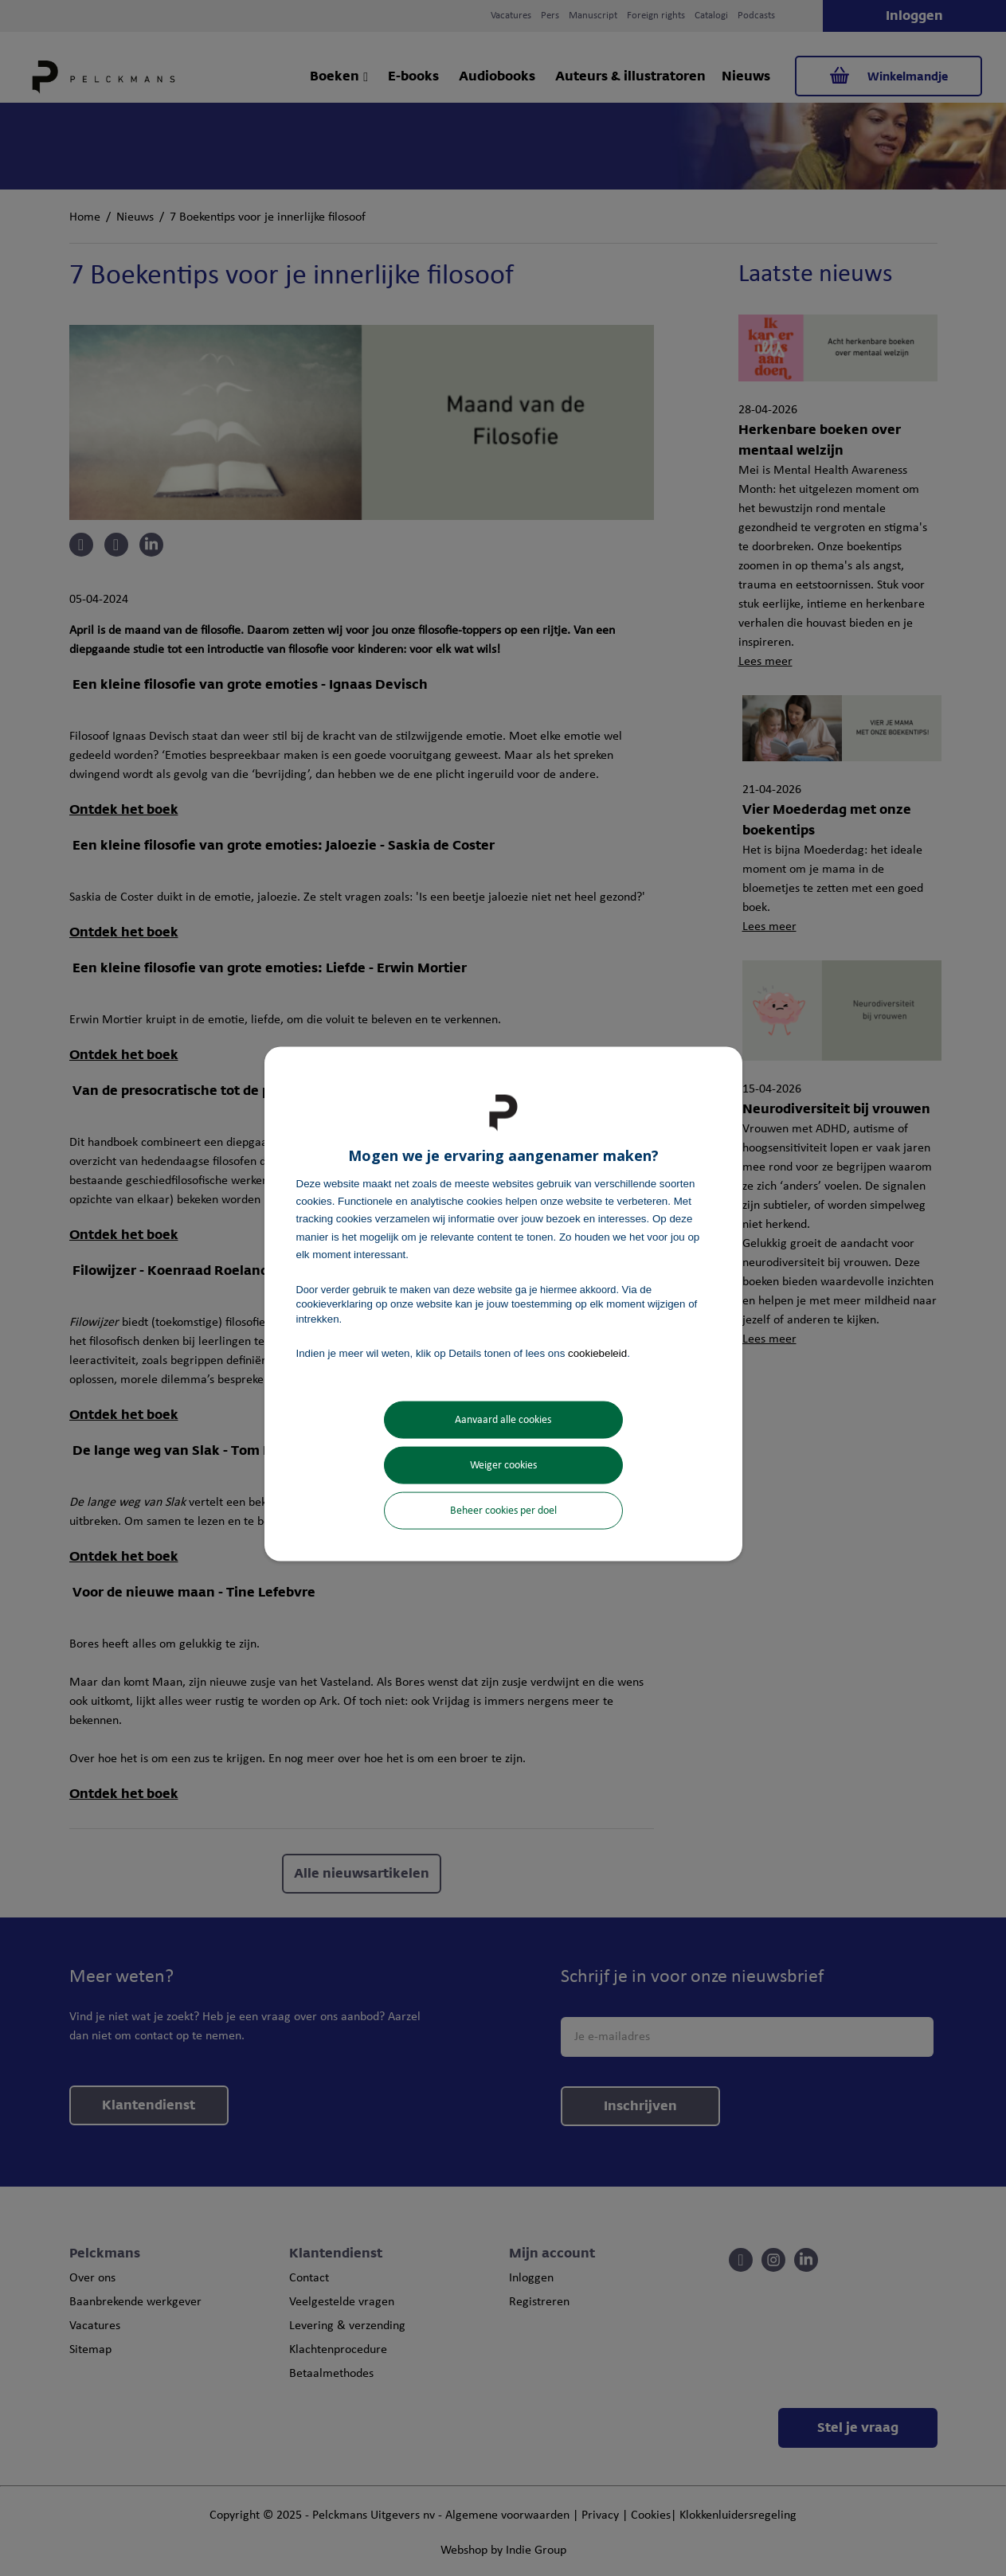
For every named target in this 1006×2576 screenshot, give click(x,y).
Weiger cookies (503, 1466)
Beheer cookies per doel (503, 1511)
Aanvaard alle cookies (503, 1420)
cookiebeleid (597, 1352)
